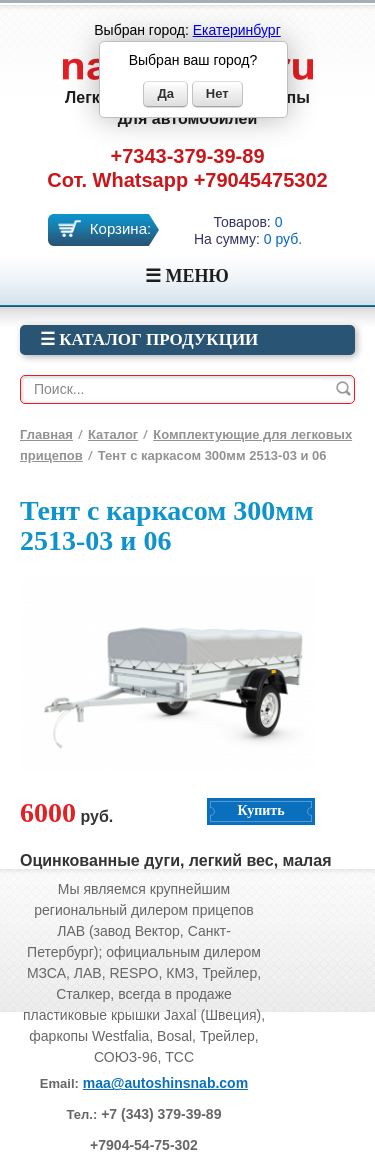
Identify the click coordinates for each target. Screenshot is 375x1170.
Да (165, 93)
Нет (217, 93)
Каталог (113, 434)
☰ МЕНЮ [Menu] (187, 276)
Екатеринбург (237, 30)
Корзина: (120, 228)
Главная (46, 434)
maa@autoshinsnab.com (165, 1083)
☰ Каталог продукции (149, 339)
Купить (260, 810)
